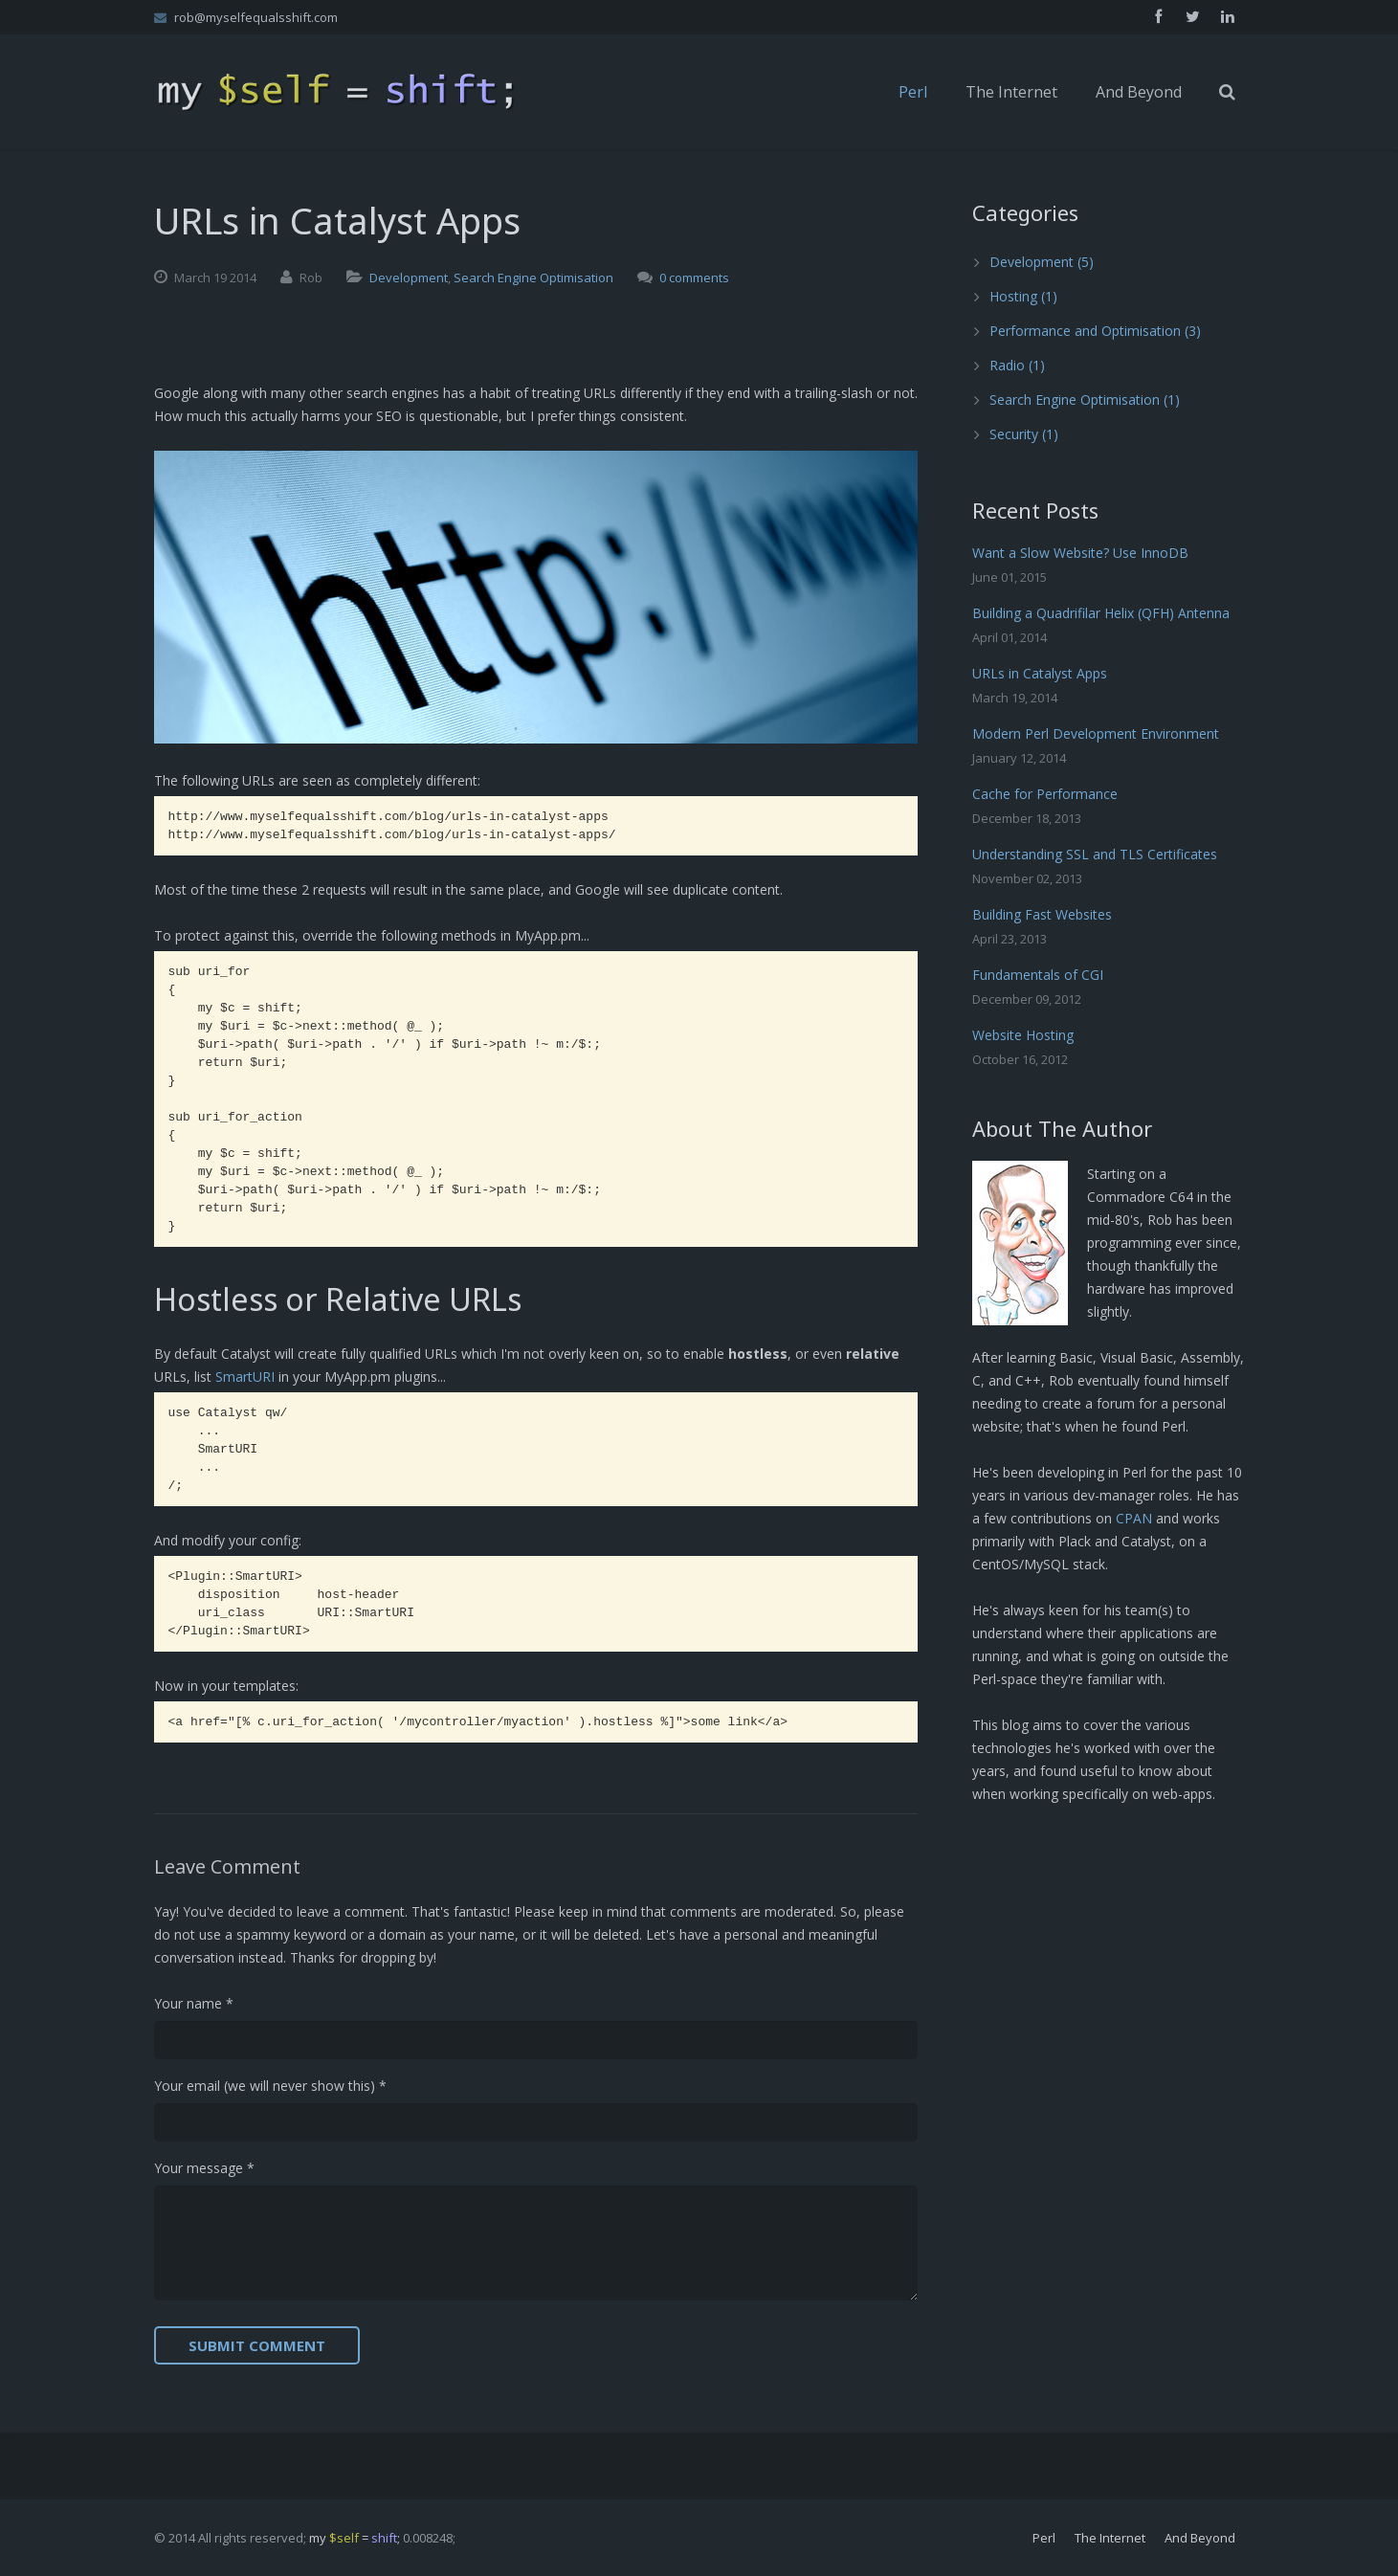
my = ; (354, 2537)
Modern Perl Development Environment (1095, 733)
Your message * (204, 2168)
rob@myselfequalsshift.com (256, 17)
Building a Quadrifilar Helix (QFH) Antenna (1101, 613)
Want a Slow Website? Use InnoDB (1080, 553)
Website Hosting (1023, 1035)
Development (408, 277)
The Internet (1110, 2537)
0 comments (694, 277)
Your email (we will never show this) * (270, 2085)
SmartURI (245, 1376)
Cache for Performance (1045, 794)
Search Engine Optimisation (533, 277)
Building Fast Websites (1042, 914)
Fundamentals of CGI (1037, 975)
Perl (1043, 2537)
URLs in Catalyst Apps (1039, 673)
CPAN (1134, 1518)
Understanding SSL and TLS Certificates (1094, 854)
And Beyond (1200, 2537)
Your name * (193, 2003)
